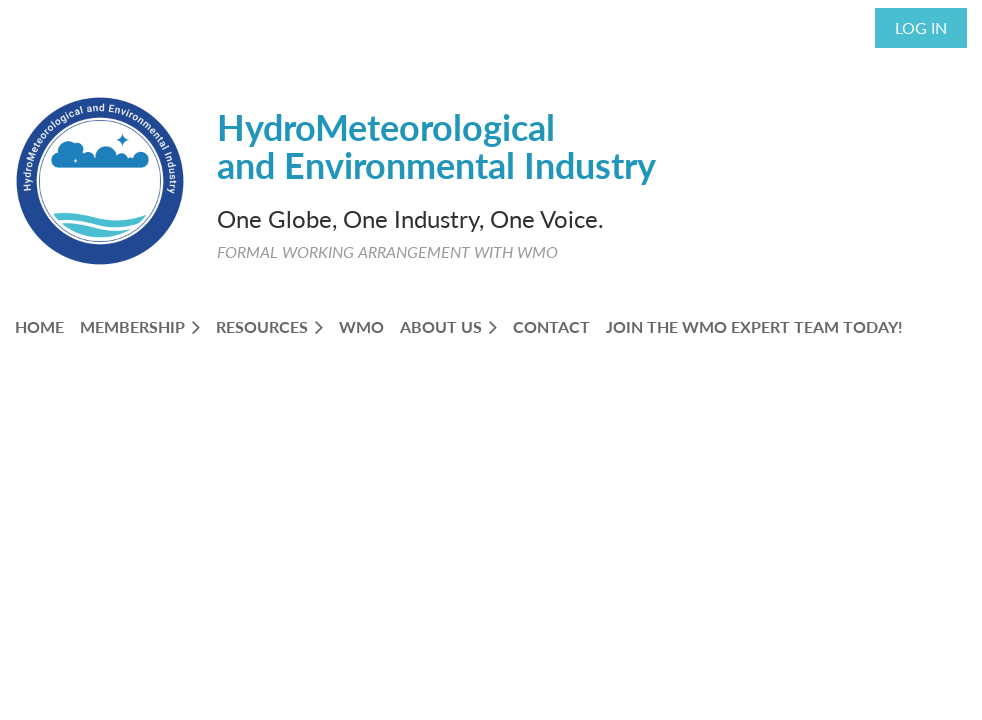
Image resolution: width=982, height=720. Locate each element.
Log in (921, 27)
